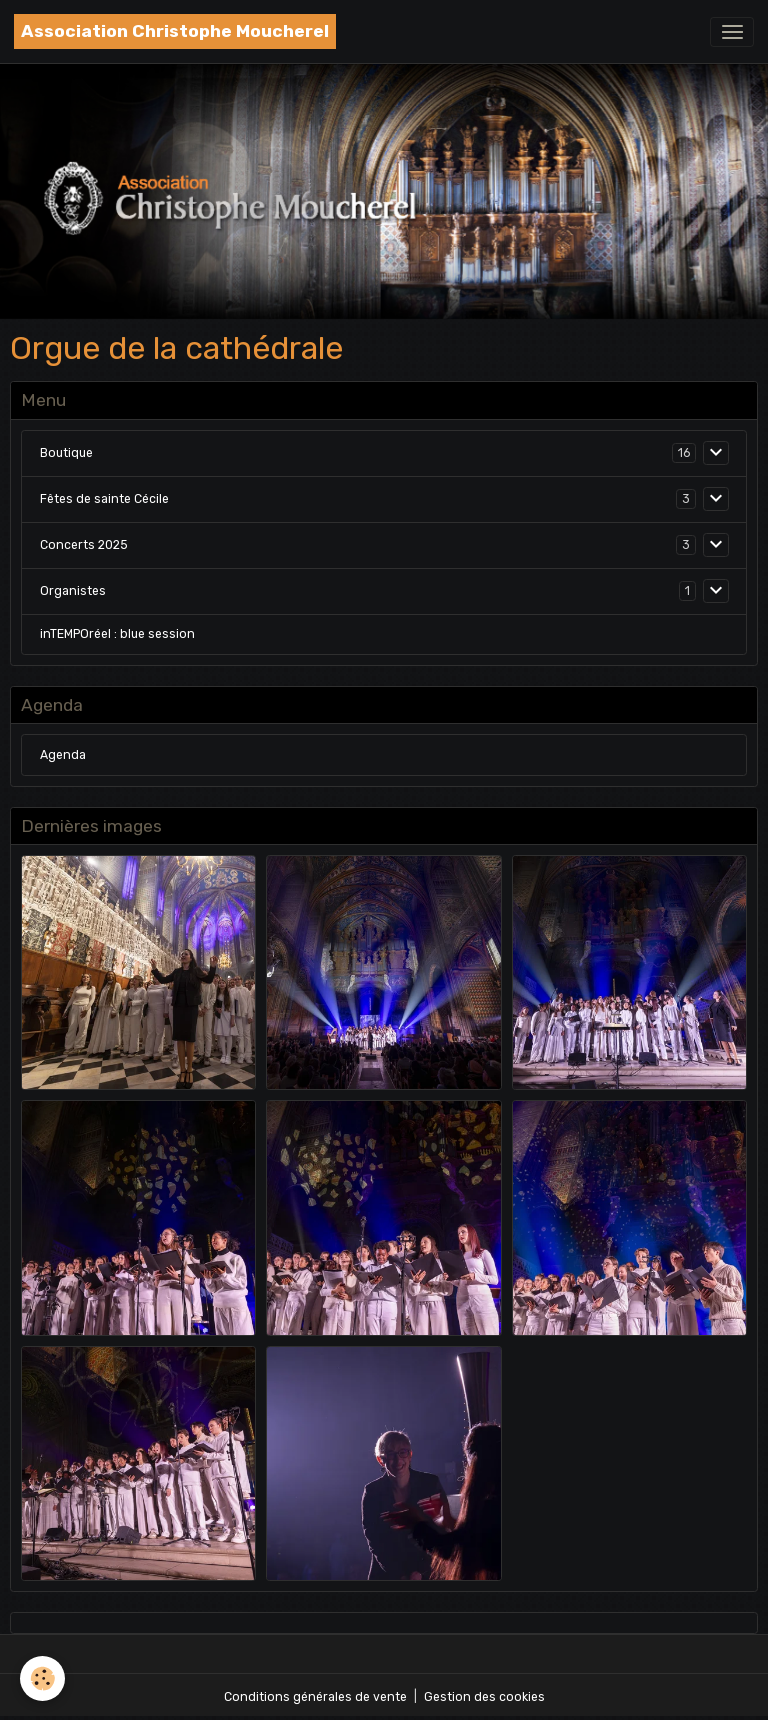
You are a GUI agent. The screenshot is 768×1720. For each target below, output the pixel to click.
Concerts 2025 (84, 545)
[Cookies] (42, 1678)
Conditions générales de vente (315, 1697)
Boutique (66, 453)
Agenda (63, 755)
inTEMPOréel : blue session (117, 634)
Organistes (73, 591)
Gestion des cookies (484, 1697)
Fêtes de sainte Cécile (104, 499)
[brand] (175, 31)
